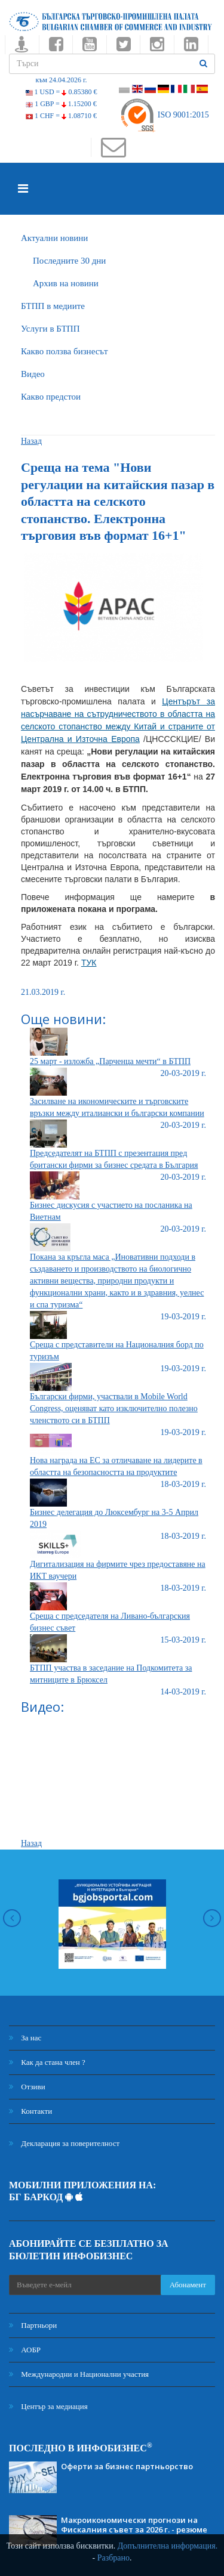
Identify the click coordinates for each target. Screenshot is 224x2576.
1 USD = (61, 92)
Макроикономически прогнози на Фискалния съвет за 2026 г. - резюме (134, 2525)
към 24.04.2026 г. (61, 80)
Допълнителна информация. (168, 2545)
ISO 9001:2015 (163, 114)
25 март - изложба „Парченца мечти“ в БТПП (110, 1061)
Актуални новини (54, 238)
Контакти (30, 2111)
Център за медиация (48, 2406)
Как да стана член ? (47, 2062)
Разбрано (113, 2557)
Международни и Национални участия (79, 2374)
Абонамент (188, 2284)
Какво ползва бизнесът (64, 351)
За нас (25, 2037)
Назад (31, 441)
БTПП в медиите (53, 306)
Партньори (33, 2325)
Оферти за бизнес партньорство (127, 2466)
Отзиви (27, 2086)
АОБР (25, 2349)
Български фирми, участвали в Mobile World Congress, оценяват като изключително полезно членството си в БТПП (114, 1408)
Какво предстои (51, 396)
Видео (33, 374)
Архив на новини (66, 283)
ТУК (89, 962)
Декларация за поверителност (64, 2143)
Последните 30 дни (69, 260)
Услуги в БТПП (50, 328)
